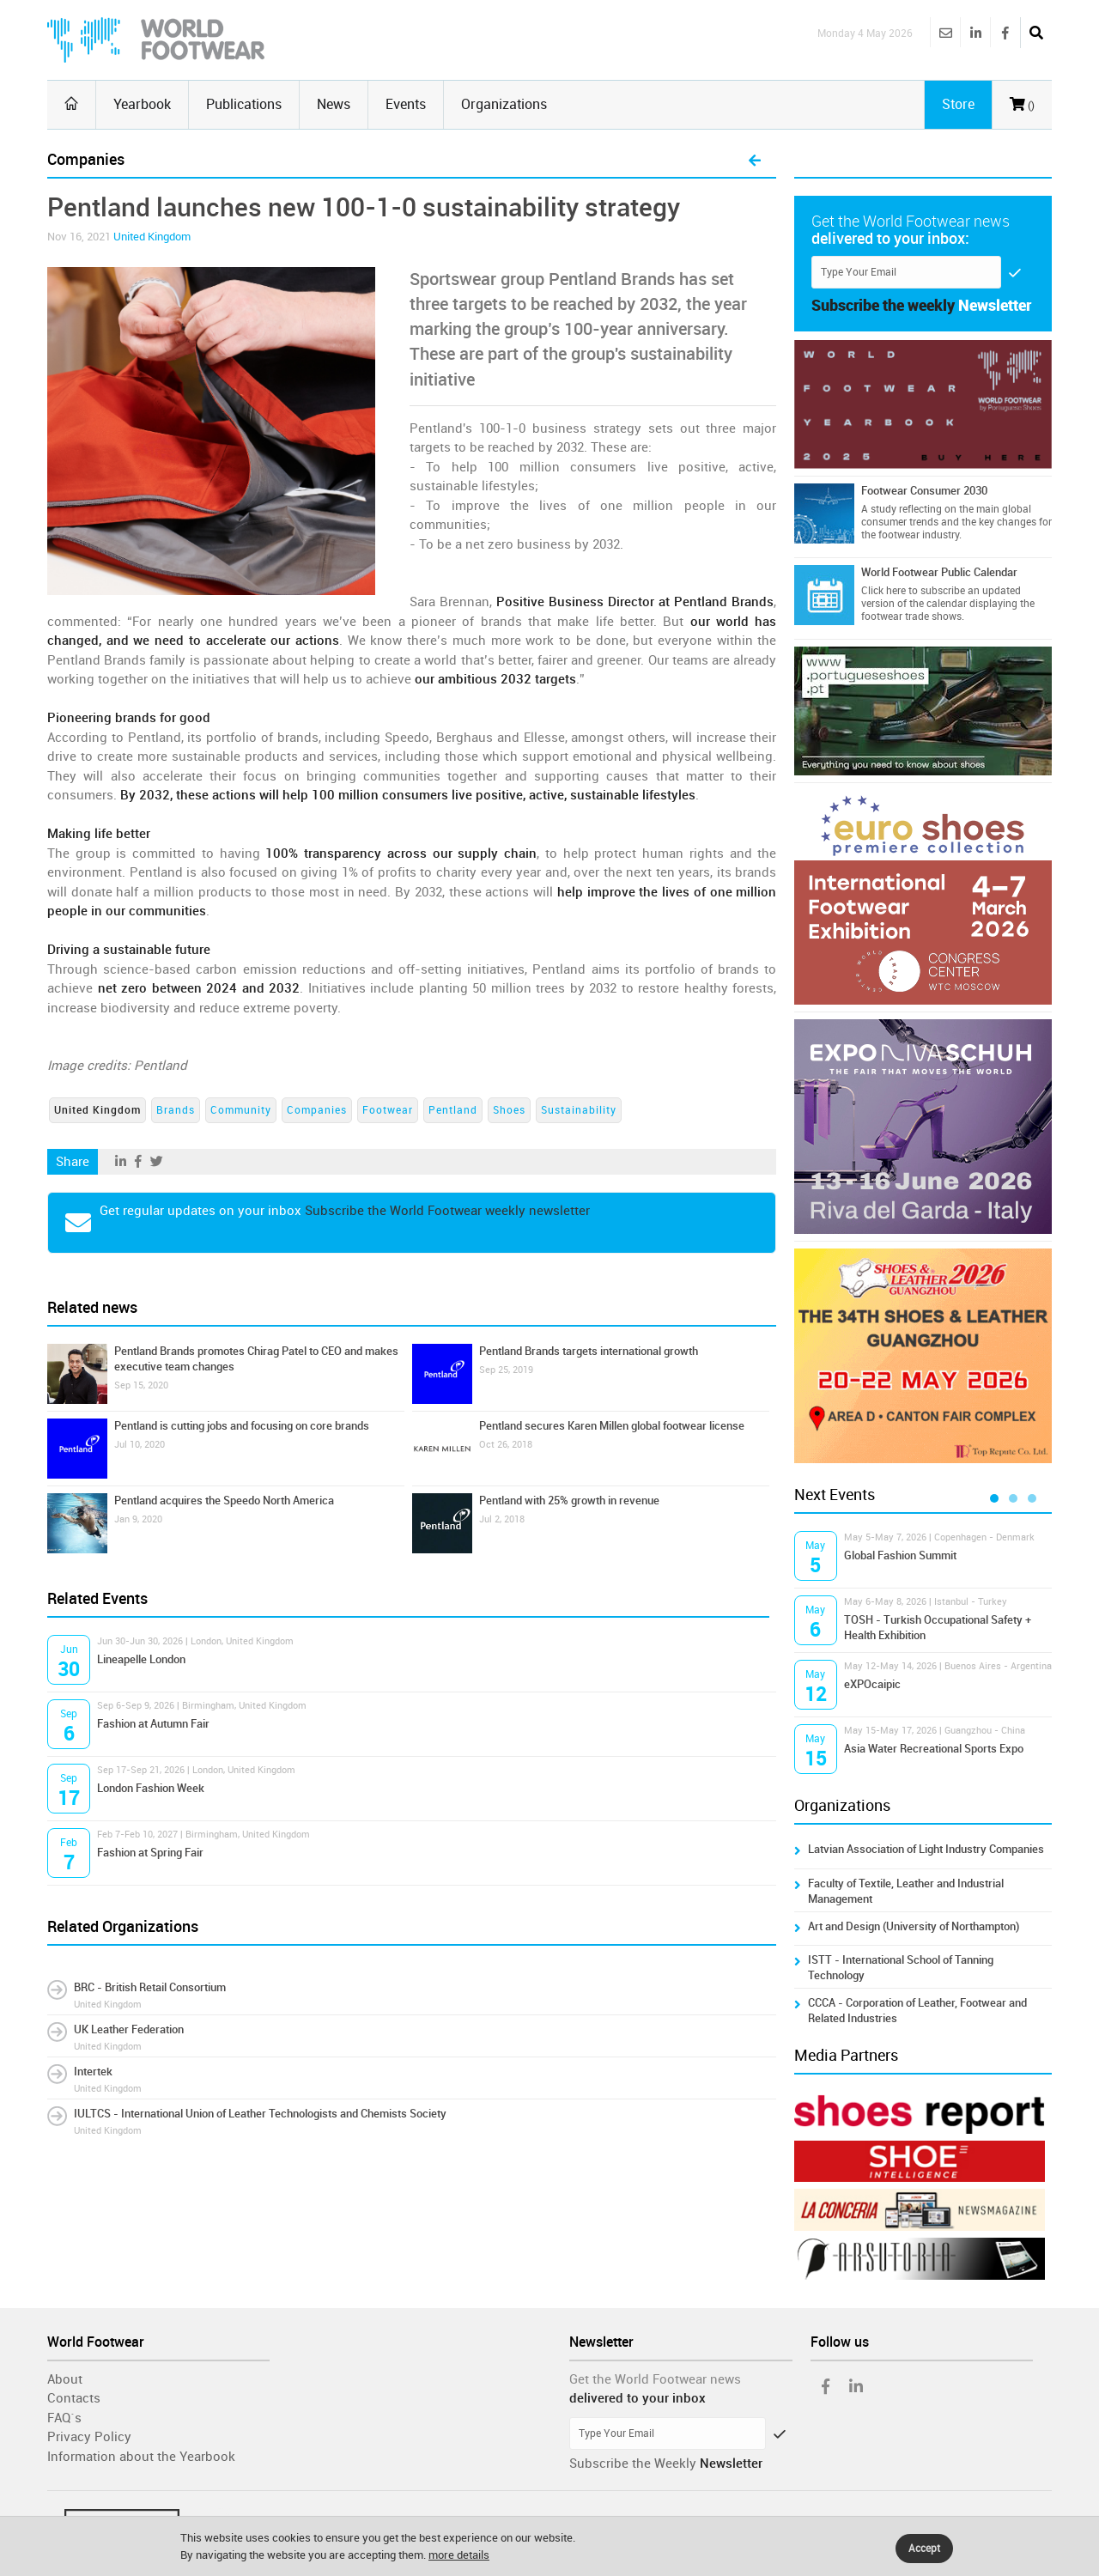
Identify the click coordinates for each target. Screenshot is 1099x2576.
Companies (317, 1110)
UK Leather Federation (129, 2029)
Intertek (93, 2071)
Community (240, 1110)
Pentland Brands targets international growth (588, 1351)
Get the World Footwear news (655, 2379)
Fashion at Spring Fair (150, 1852)
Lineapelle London (141, 1659)
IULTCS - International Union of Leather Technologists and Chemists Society (260, 2113)
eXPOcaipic (872, 1684)
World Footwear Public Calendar (939, 572)
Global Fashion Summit (900, 1555)
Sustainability (578, 1110)
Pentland (452, 1110)
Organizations (504, 104)
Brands (175, 1110)
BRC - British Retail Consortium (150, 1987)
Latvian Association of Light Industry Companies (926, 1849)
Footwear (387, 1110)
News (333, 104)
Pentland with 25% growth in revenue (569, 1500)
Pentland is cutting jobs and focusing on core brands (241, 1425)
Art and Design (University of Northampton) (913, 1926)
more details (458, 2555)
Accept (924, 2549)
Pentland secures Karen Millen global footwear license (611, 1425)
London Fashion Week (150, 1788)
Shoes (509, 1110)
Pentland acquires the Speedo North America (224, 1500)
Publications (244, 104)
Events (406, 104)
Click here (883, 591)
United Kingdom (152, 236)
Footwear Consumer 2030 (924, 490)
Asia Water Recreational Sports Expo (933, 1748)
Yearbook (142, 104)
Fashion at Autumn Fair (153, 1723)
